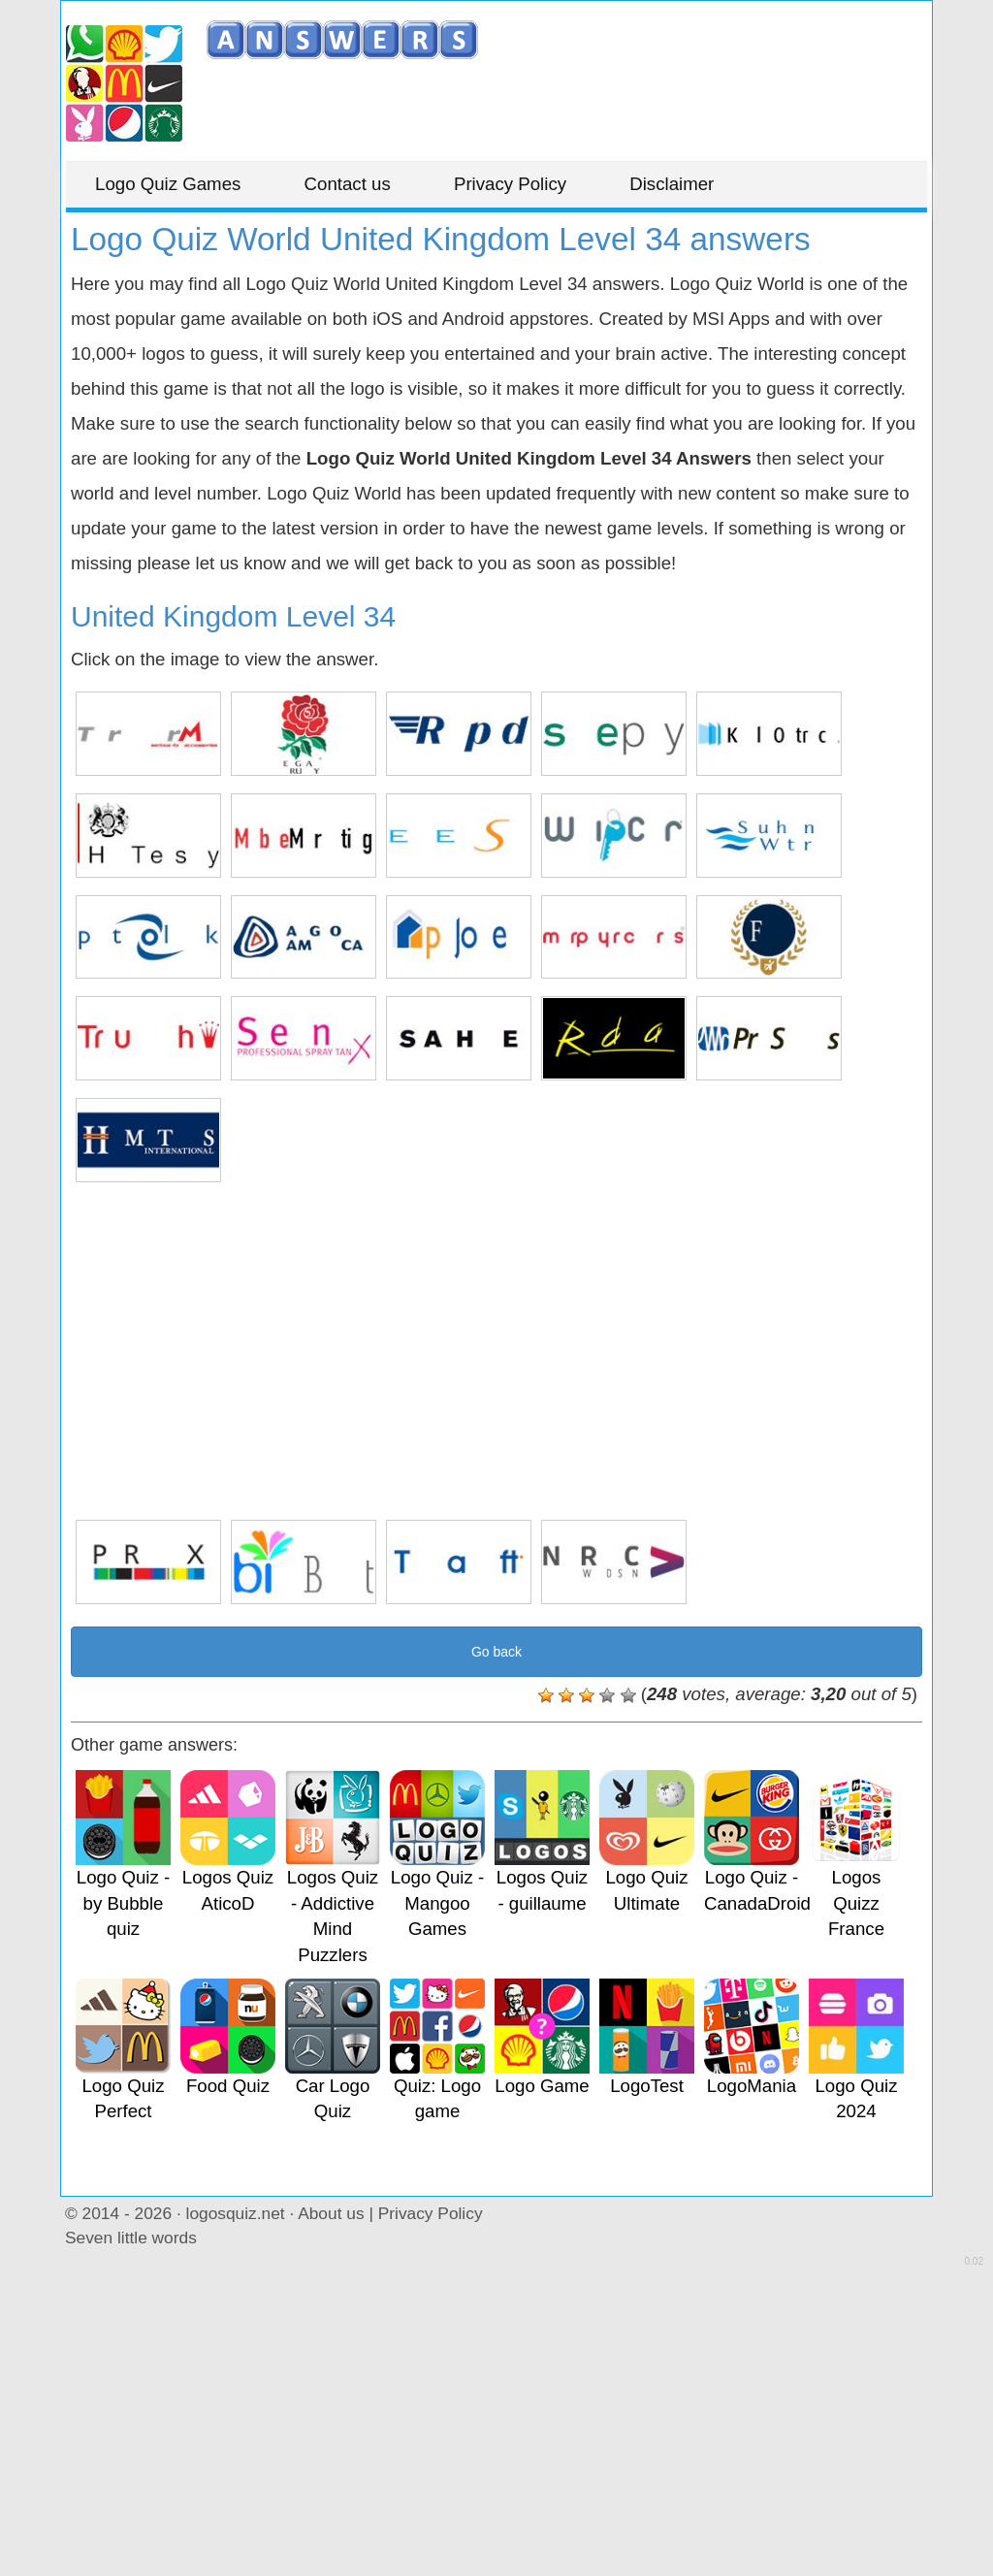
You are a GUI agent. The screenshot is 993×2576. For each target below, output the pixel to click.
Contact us (347, 184)
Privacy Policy (510, 184)
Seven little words (131, 2237)
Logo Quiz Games (167, 184)
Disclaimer (671, 184)
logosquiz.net (235, 2213)
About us (331, 2213)
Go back (496, 1651)
